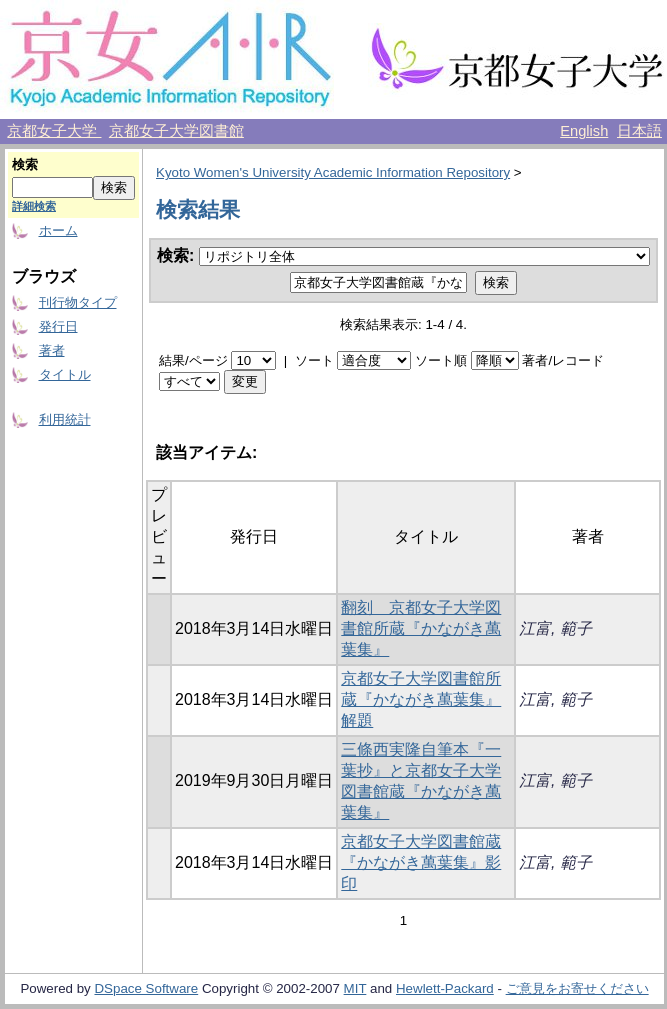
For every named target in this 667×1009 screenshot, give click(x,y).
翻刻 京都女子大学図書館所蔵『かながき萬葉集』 (421, 628)
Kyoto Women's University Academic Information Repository (333, 172)
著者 (52, 350)
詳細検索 (34, 206)
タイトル (65, 374)
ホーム (58, 230)
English (584, 131)
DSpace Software (146, 988)
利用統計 (65, 419)
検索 (25, 164)
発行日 (58, 326)
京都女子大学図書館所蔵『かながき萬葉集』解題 (421, 699)
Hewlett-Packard (445, 988)
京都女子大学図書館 (176, 131)
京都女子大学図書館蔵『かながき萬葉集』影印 (421, 862)
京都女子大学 (54, 131)
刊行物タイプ (78, 302)
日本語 (639, 131)
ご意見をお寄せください (577, 988)
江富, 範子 (555, 628)
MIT (355, 988)
